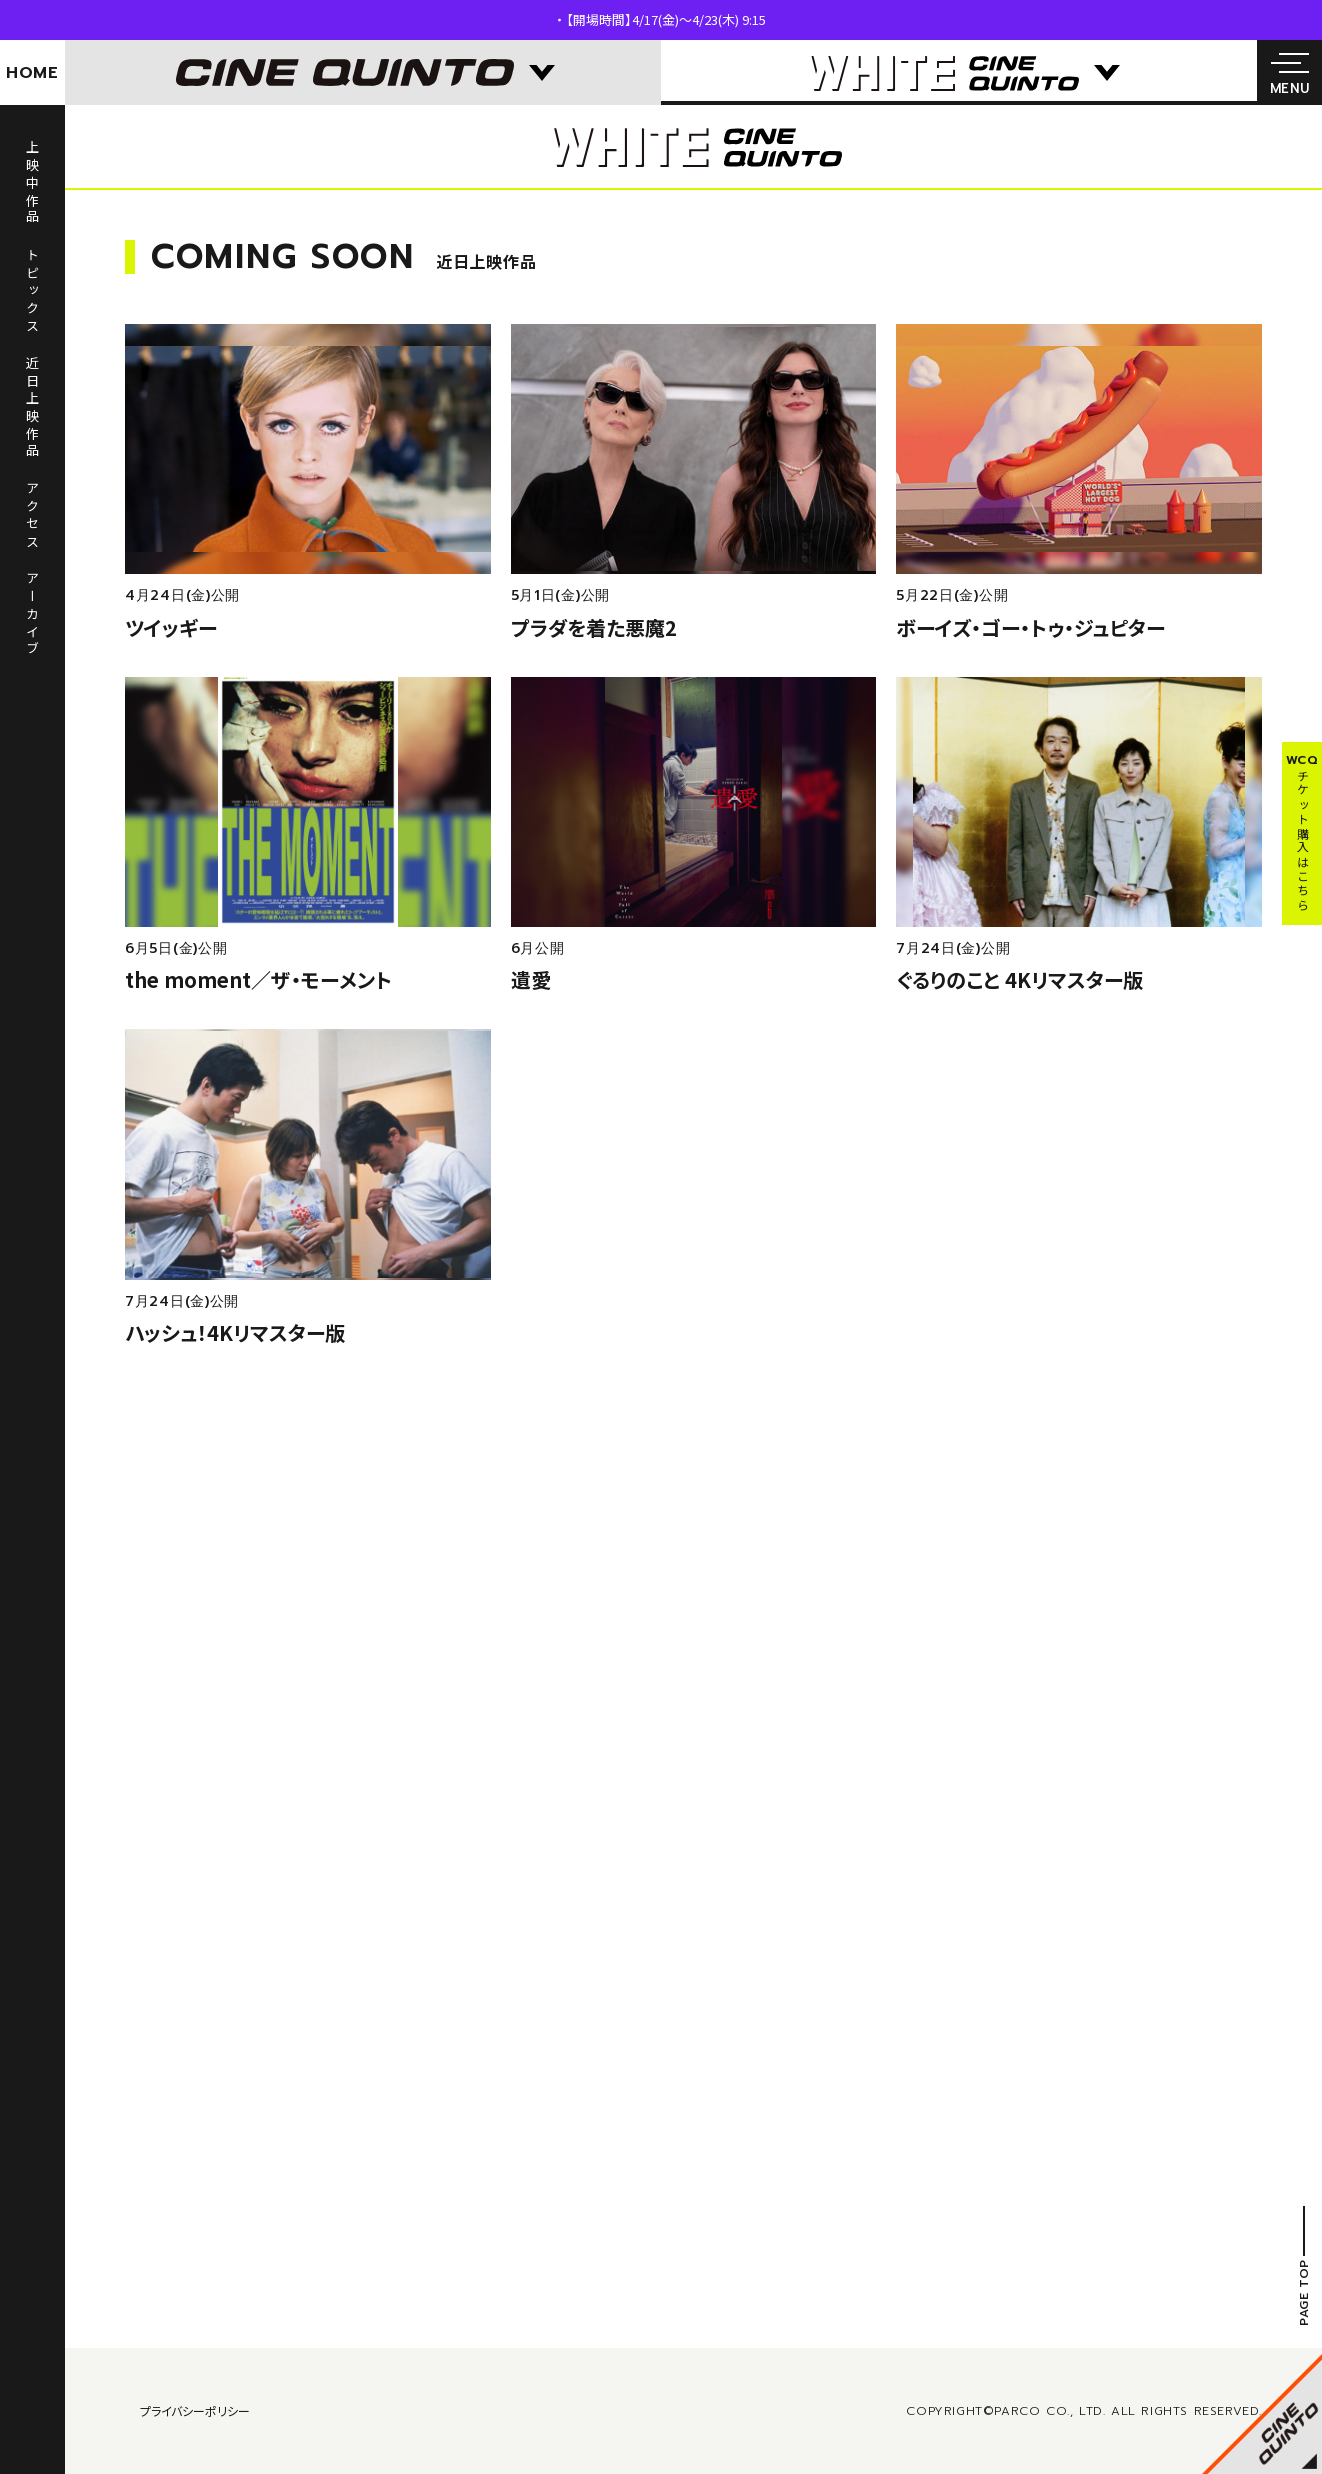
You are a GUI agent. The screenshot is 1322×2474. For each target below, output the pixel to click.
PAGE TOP (1304, 2292)
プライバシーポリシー (195, 2410)
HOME (32, 73)
